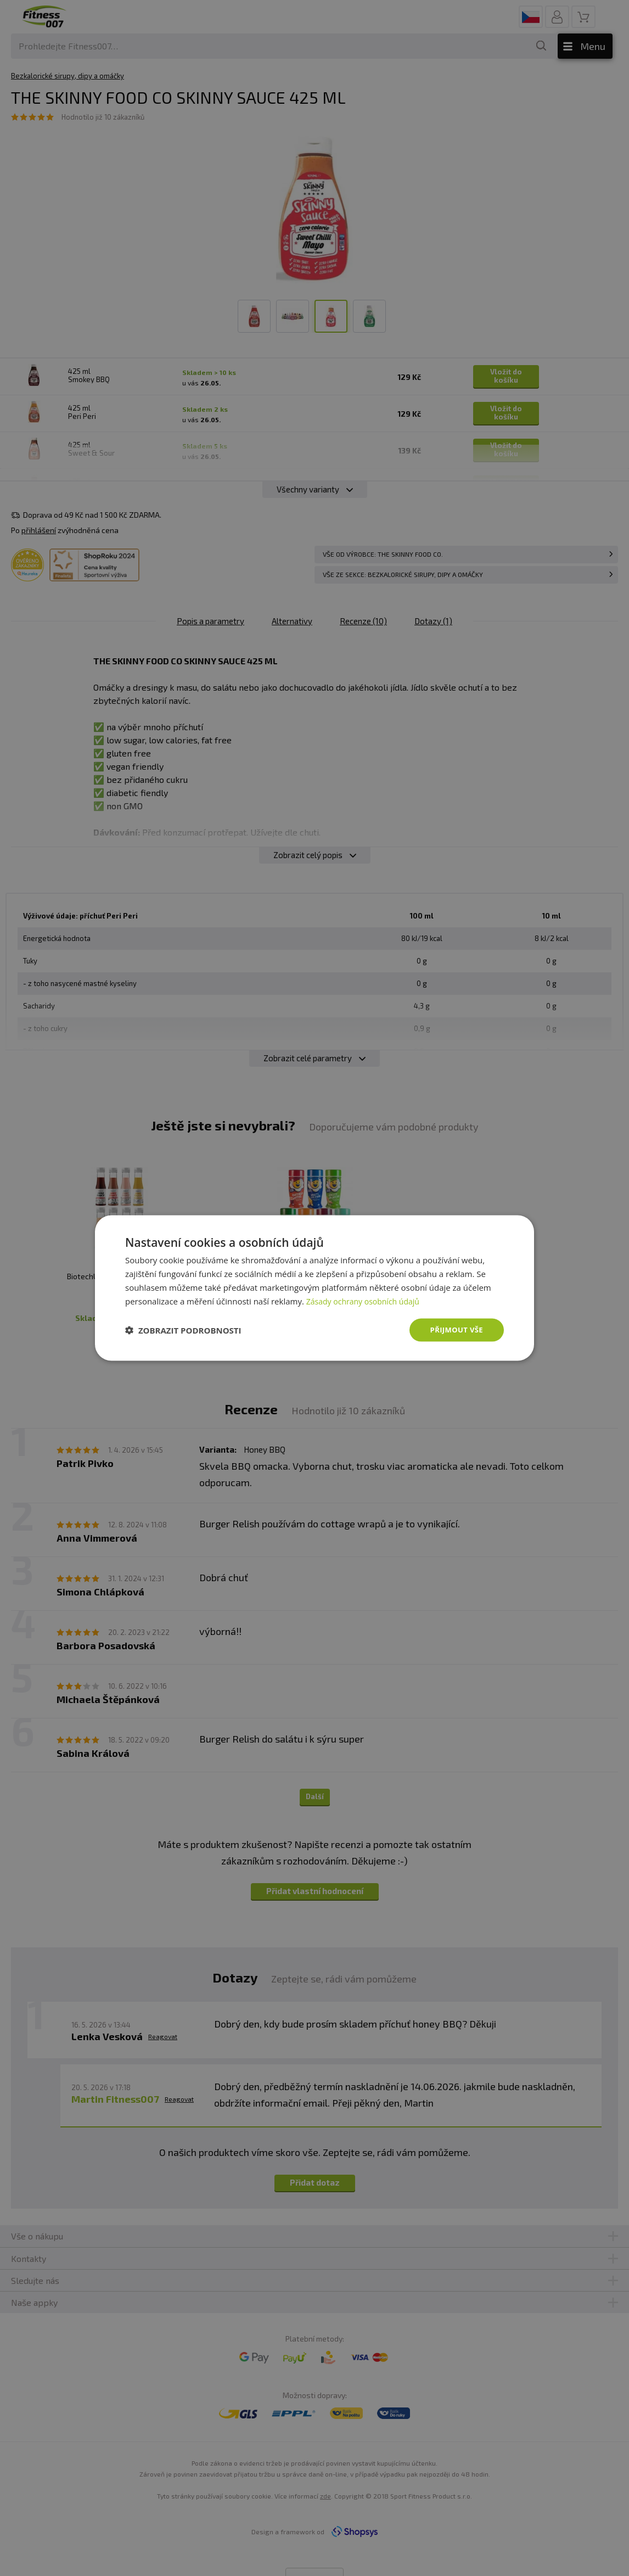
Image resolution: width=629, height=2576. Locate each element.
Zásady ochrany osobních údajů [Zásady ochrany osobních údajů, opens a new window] (367, 1300)
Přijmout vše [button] (454, 1329)
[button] (183, 1330)
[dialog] (314, 1288)
